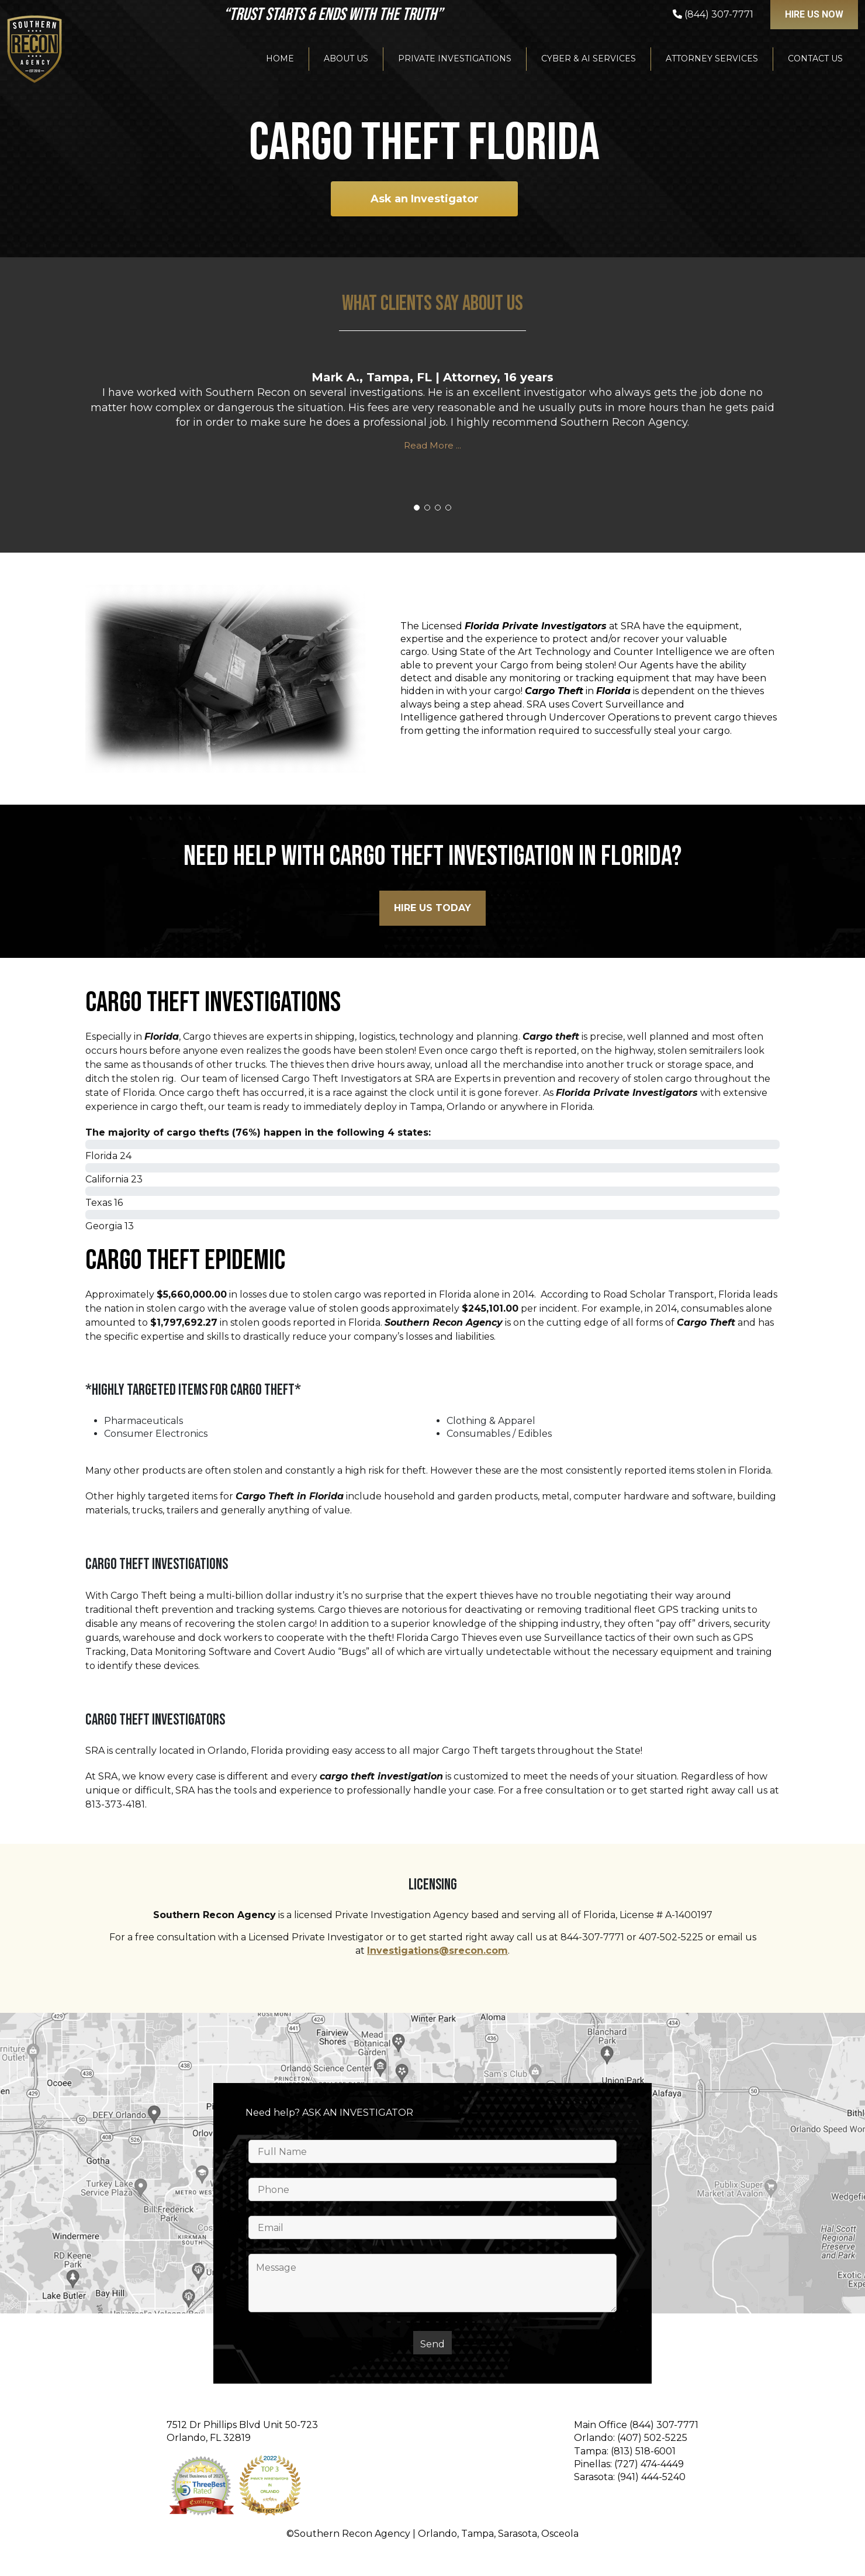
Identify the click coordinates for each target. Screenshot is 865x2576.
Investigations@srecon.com (437, 1950)
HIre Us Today (432, 907)
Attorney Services (712, 58)
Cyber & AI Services (588, 58)
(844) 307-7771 (663, 2424)
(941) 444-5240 (651, 2476)
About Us (346, 58)
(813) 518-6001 (643, 2451)
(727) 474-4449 (649, 2464)
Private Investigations (454, 58)
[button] (417, 508)
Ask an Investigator (425, 198)
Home (280, 58)
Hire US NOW (814, 14)
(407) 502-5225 (652, 2437)
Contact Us (815, 58)
